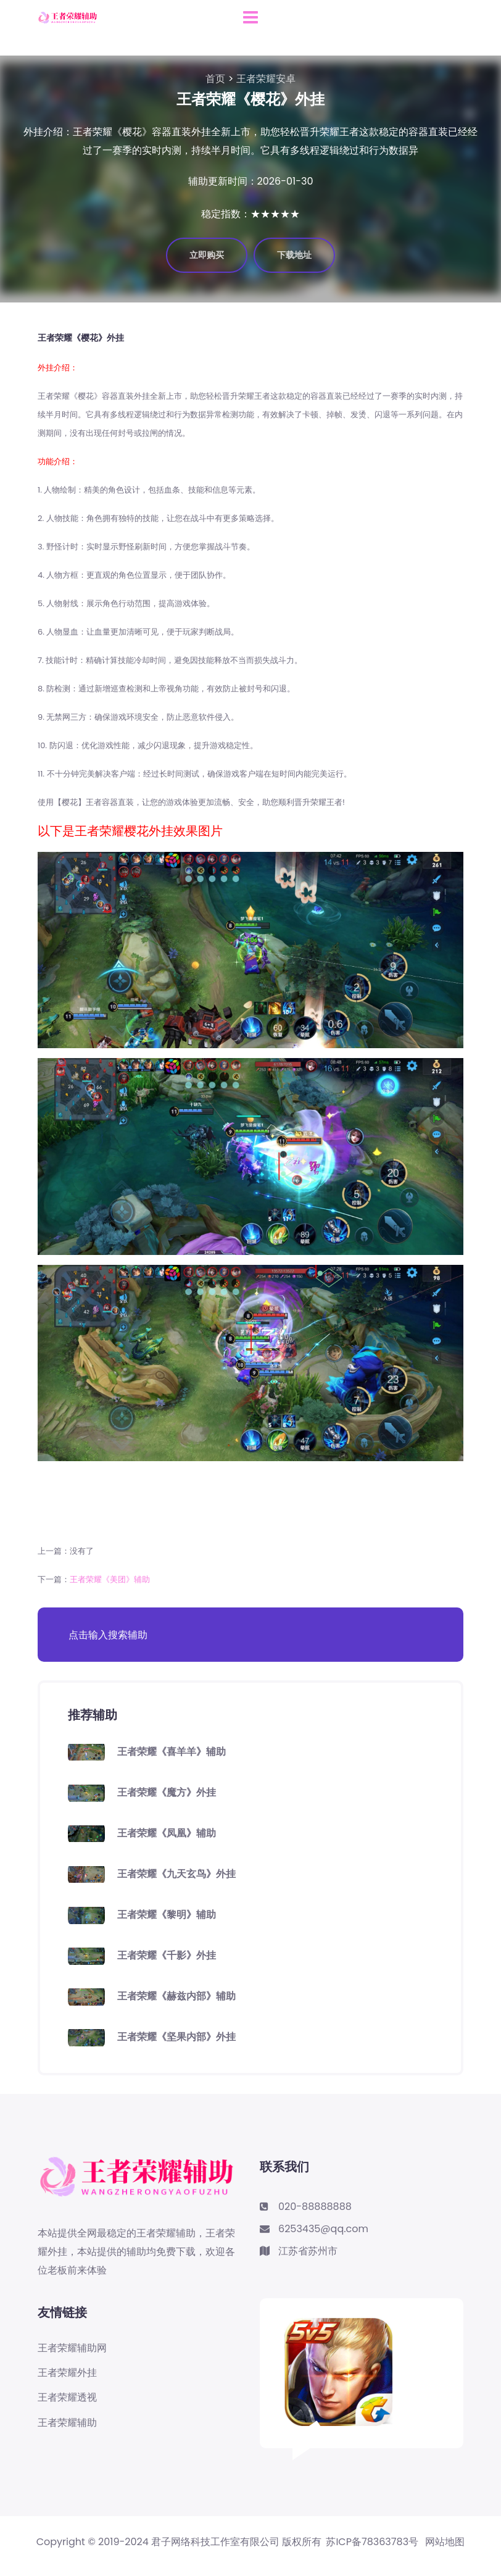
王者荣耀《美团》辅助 (110, 1579)
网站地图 (445, 2542)
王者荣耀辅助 (67, 2423)
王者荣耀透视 (67, 2397)
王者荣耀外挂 (67, 2373)
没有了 (82, 1551)
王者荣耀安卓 (266, 79)
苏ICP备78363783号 (372, 2542)
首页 (215, 79)
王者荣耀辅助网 (72, 2348)
